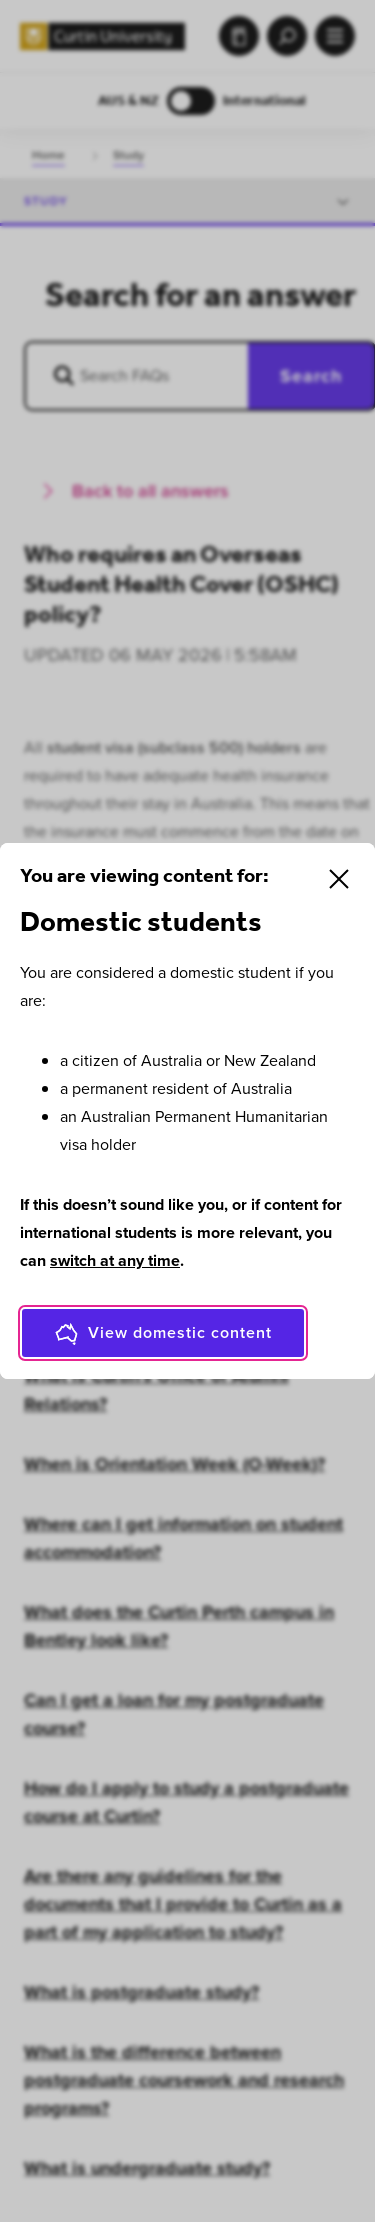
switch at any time (115, 1260)
